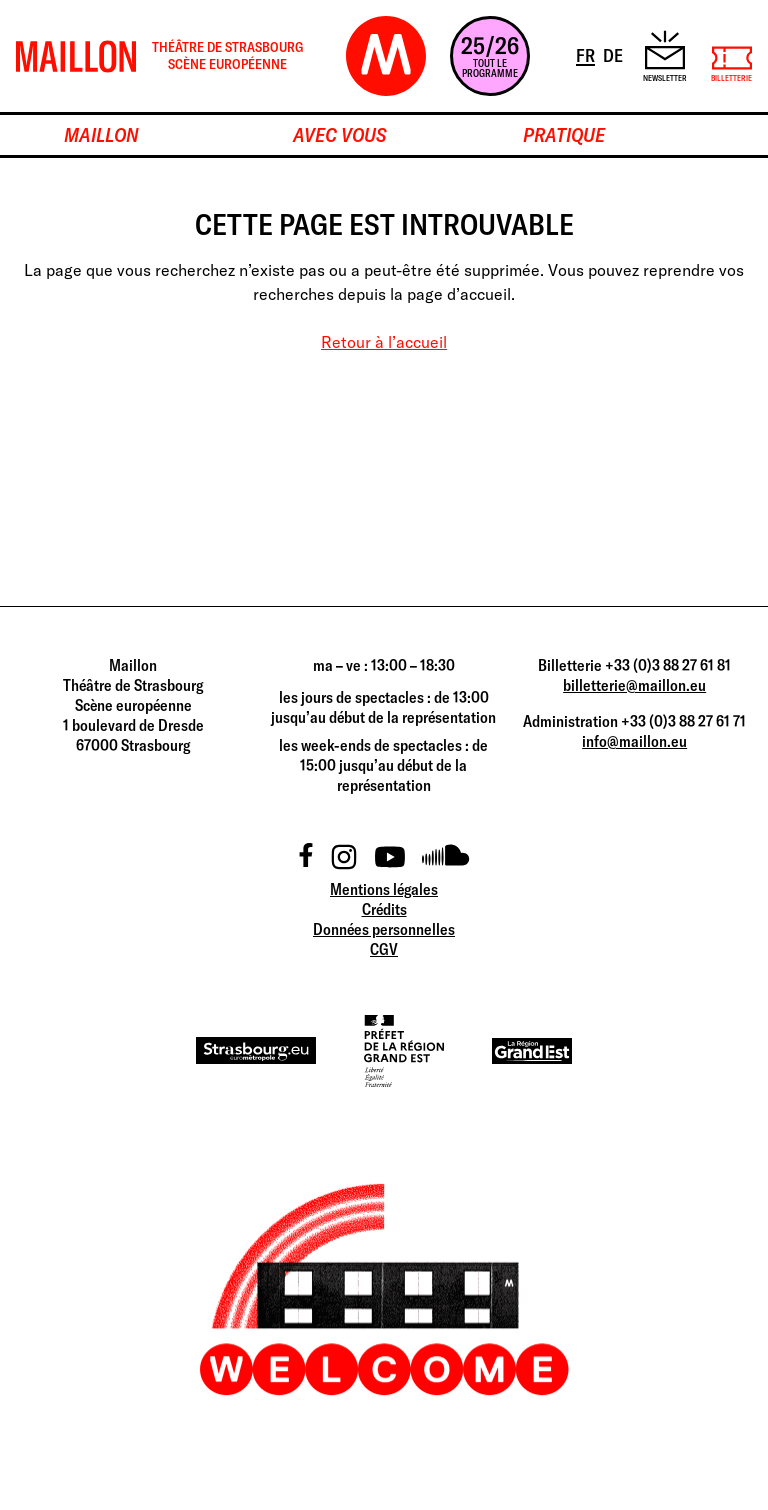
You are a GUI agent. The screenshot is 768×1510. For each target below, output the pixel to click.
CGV (384, 949)
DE (614, 54)
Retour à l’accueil (384, 342)
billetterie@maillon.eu (634, 685)
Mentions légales (384, 889)
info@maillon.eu (634, 741)
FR (587, 54)
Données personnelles (384, 929)
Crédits (384, 909)
